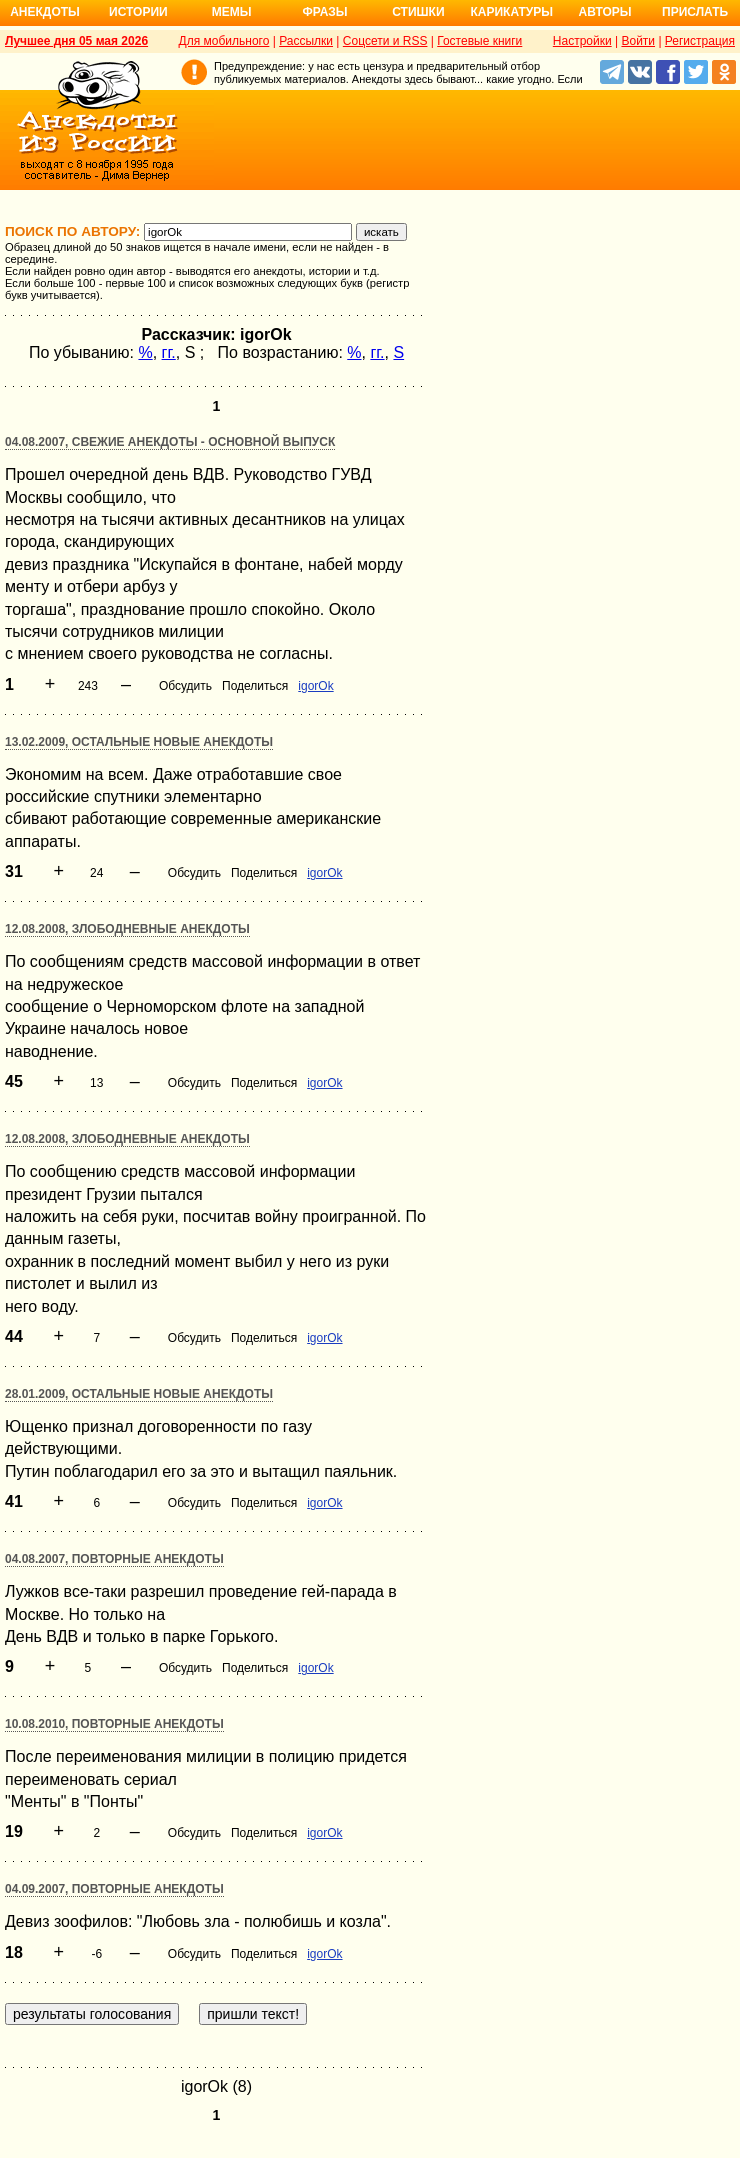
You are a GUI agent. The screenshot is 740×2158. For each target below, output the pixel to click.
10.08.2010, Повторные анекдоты (114, 1724)
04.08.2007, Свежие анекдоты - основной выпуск (170, 442)
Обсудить (185, 686)
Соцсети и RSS (385, 41)
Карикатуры (511, 12)
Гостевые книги (479, 41)
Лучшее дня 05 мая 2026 (76, 41)
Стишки (418, 12)
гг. (169, 352)
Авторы (605, 12)
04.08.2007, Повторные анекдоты (114, 1559)
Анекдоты (45, 12)
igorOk (315, 686)
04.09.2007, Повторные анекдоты (114, 1889)
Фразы (324, 12)
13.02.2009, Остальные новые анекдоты (139, 742)
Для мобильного (224, 41)
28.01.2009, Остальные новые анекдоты (139, 1394)
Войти (638, 41)
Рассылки (306, 41)
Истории (138, 12)
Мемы (232, 12)
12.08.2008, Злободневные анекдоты (127, 929)
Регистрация (700, 41)
